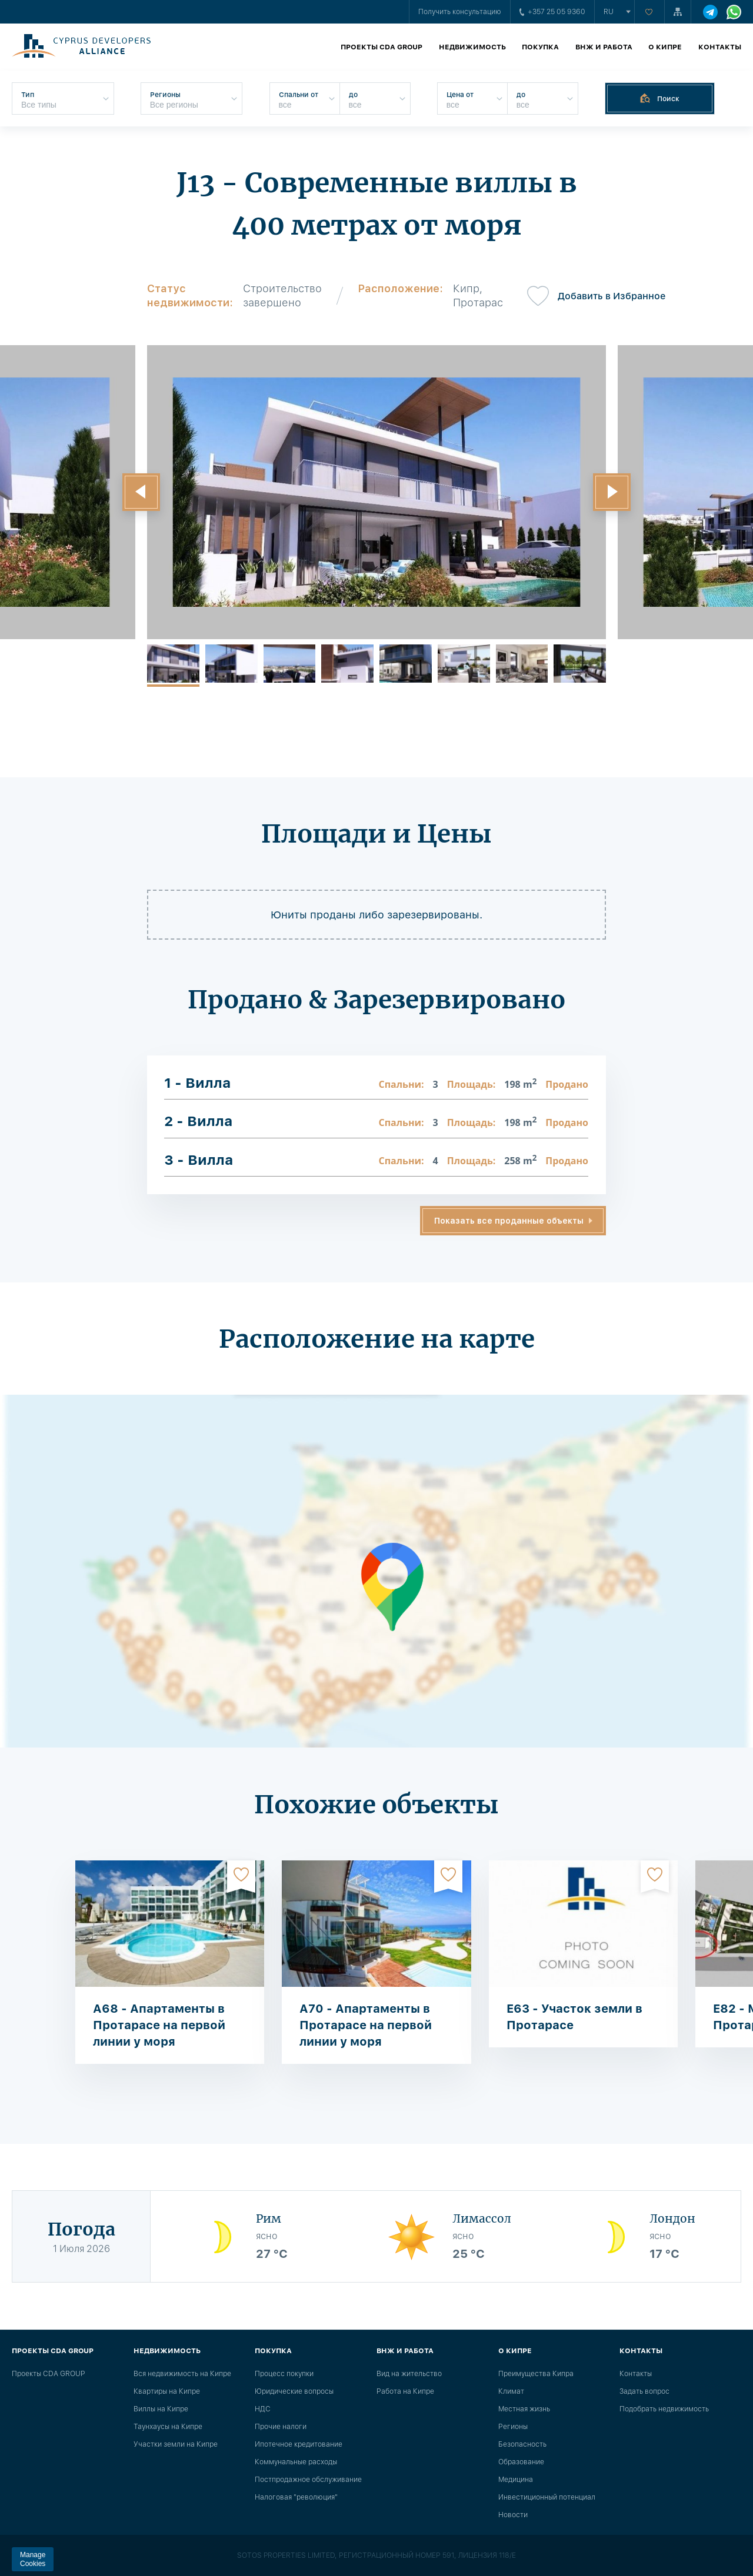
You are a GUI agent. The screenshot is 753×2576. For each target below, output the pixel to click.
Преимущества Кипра (536, 2374)
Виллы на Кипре (161, 2409)
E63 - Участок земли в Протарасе (574, 2017)
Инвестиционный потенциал (546, 2497)
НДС (263, 2409)
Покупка (540, 47)
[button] (141, 492)
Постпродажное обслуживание (308, 2479)
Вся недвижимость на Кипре (182, 2374)
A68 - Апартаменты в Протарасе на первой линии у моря (159, 2025)
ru (609, 12)
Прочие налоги (280, 2427)
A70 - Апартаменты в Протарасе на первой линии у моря (365, 2025)
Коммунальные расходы (296, 2462)
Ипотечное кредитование (298, 2444)
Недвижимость (472, 47)
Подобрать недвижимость (664, 2409)
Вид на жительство (409, 2374)
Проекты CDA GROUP (381, 47)
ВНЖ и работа (603, 47)
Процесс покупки (284, 2374)
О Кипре (665, 47)
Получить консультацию (459, 12)
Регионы (513, 2427)
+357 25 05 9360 (552, 12)
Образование (521, 2462)
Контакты (719, 47)
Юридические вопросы (294, 2391)
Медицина (515, 2479)
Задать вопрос (644, 2391)
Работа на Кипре (405, 2391)
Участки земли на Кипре (176, 2444)
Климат (511, 2391)
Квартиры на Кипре (167, 2391)
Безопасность (522, 2444)
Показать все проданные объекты (509, 1220)
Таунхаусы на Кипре (168, 2427)
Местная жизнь (524, 2409)
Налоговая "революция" (296, 2497)
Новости (513, 2515)
